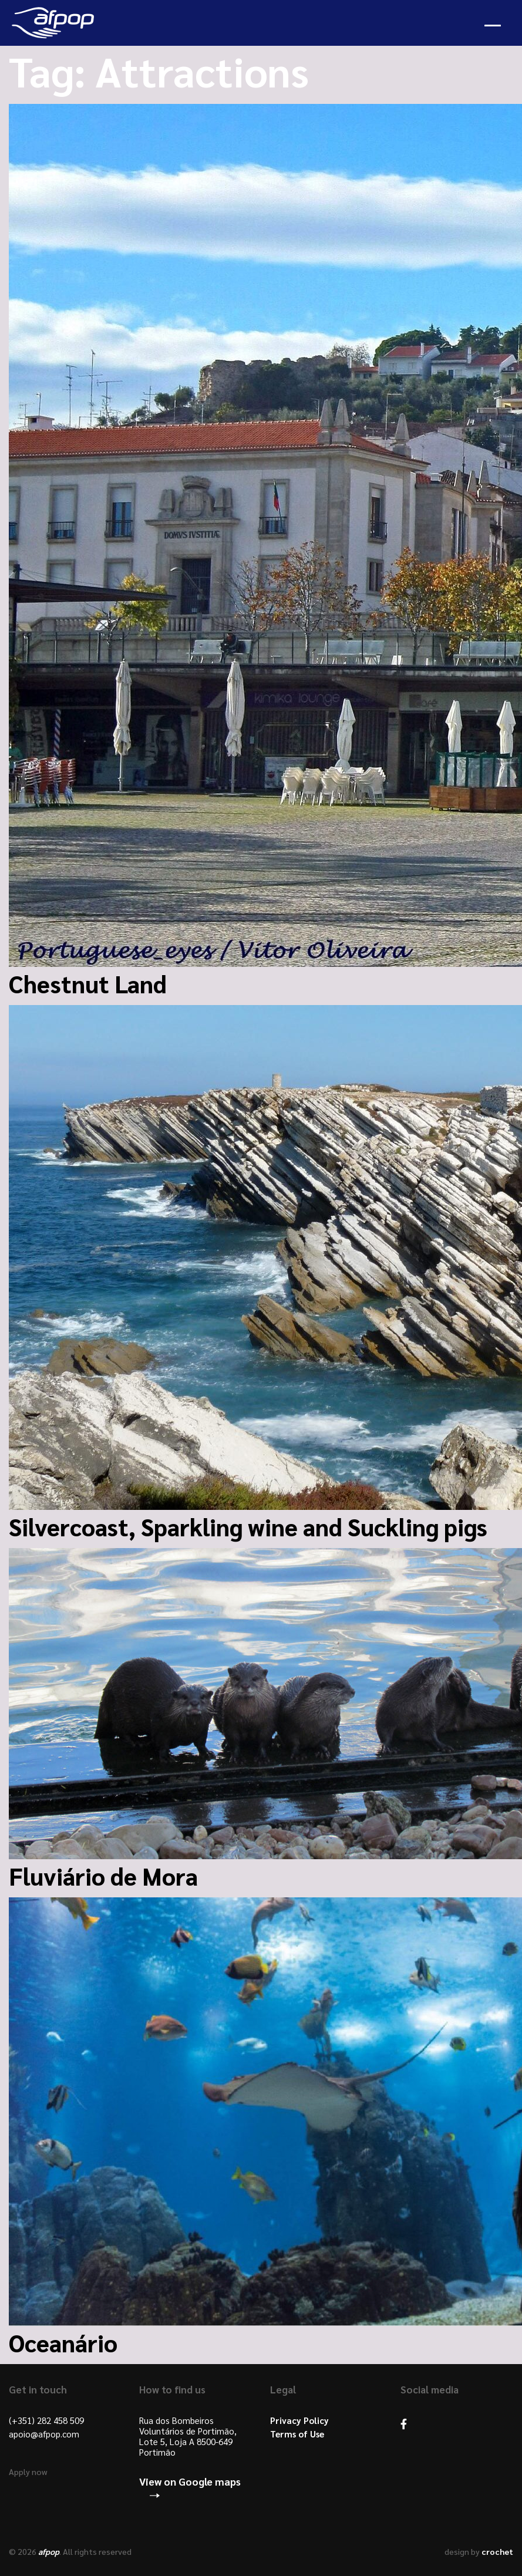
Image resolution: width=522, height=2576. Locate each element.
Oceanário (63, 2342)
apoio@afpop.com (44, 2434)
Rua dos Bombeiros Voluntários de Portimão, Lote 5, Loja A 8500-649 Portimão (188, 2436)
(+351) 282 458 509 (46, 2420)
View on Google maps (190, 2481)
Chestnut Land (88, 983)
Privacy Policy (299, 2420)
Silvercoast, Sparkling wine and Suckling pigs (248, 1526)
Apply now (28, 2471)
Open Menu (492, 25)
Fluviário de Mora (103, 1875)
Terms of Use (297, 2434)
